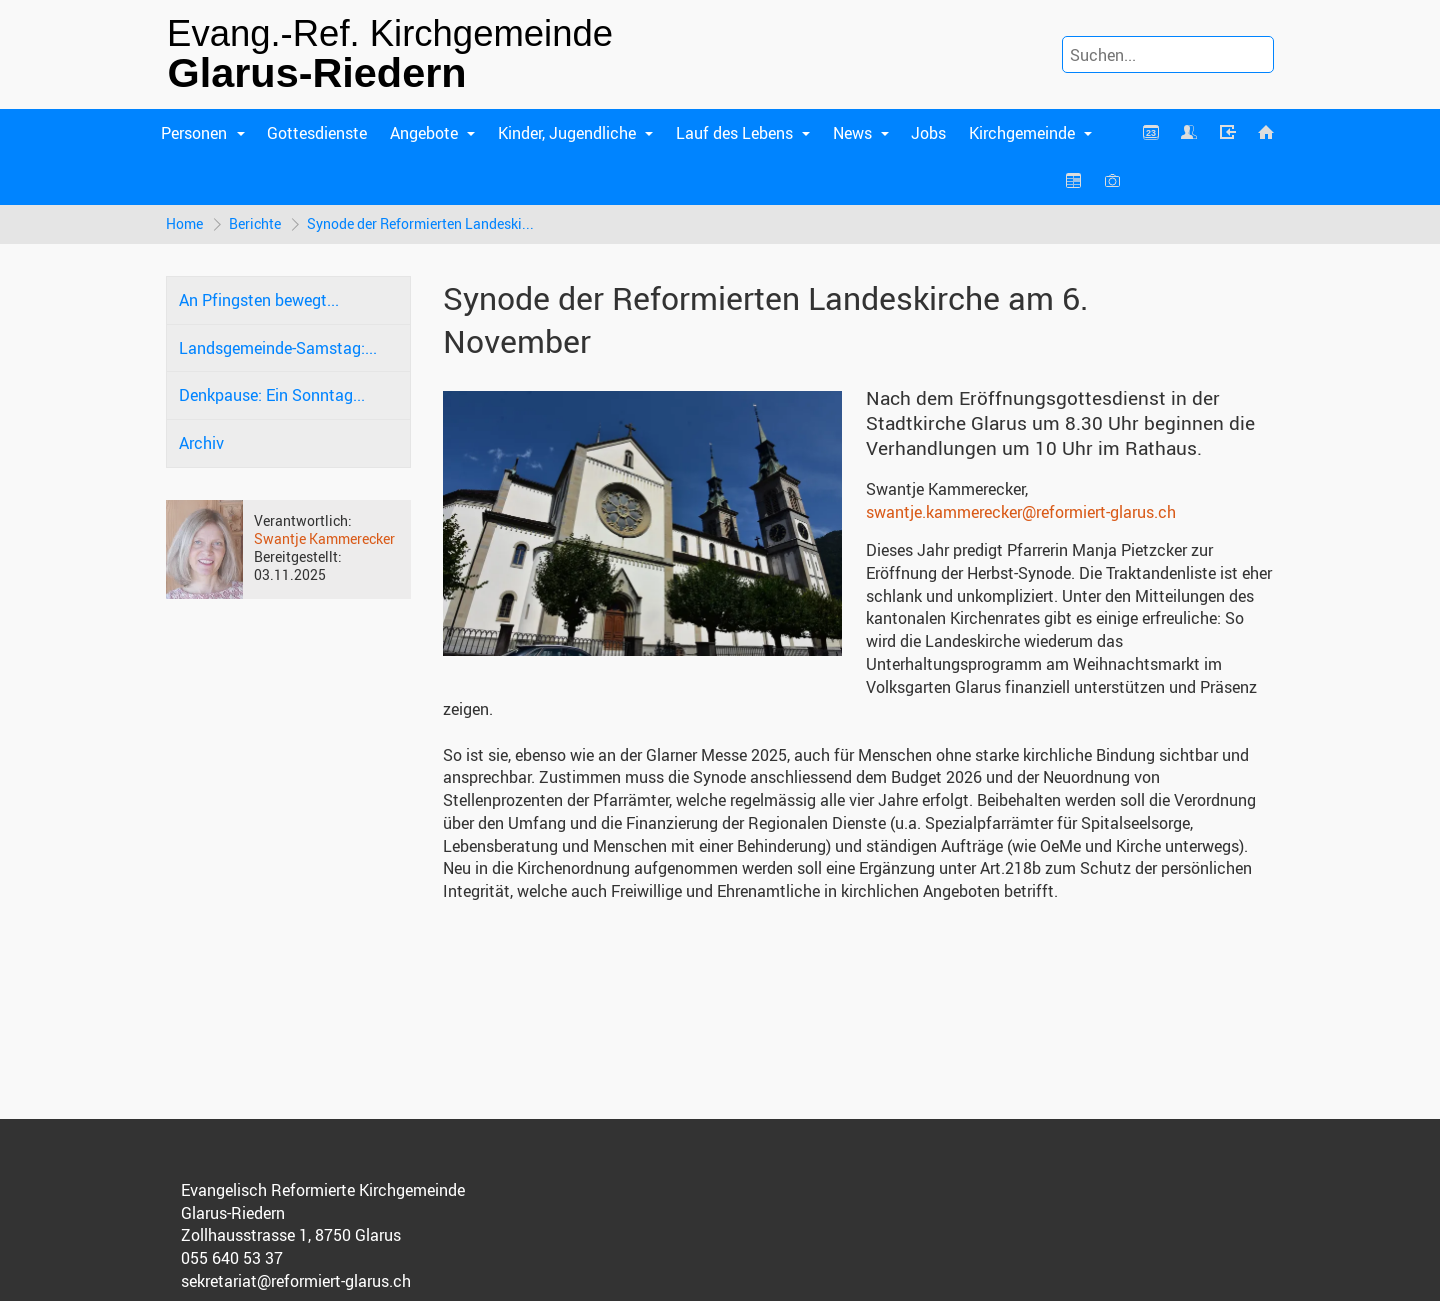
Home (184, 223)
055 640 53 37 (232, 1258)
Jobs (928, 133)
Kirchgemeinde (1022, 133)
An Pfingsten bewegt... (259, 300)
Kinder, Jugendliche (567, 133)
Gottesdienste (317, 133)
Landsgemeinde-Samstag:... (278, 348)
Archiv (201, 443)
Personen (194, 133)
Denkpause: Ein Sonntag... (272, 395)
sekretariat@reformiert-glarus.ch (296, 1281)
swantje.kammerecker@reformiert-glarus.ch (1021, 512)
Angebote (424, 133)
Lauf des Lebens (734, 133)
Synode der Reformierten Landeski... (420, 223)
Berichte (255, 223)
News (852, 133)
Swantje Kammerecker (324, 538)
